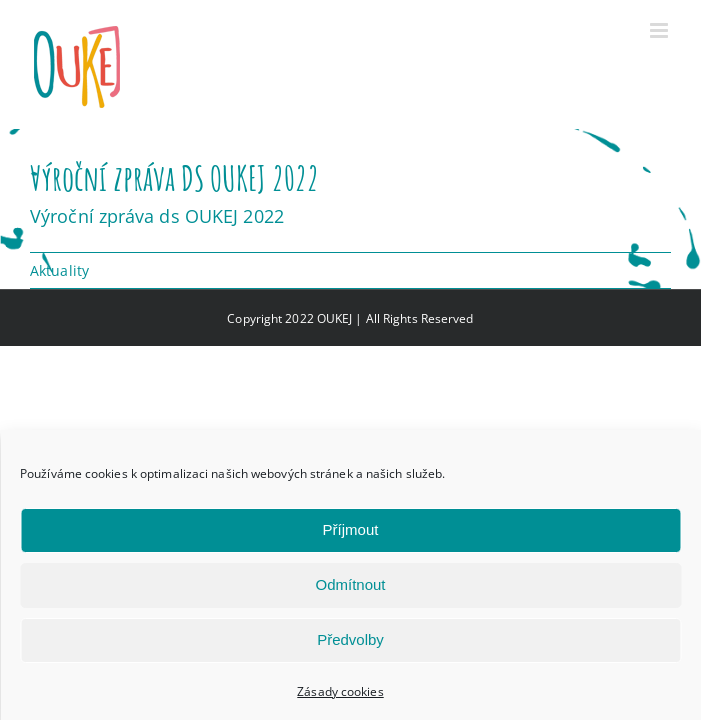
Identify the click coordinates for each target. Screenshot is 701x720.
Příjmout (351, 529)
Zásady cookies (340, 691)
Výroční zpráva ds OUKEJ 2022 (157, 216)
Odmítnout (350, 584)
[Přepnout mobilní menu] (660, 30)
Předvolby (350, 639)
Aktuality (59, 270)
